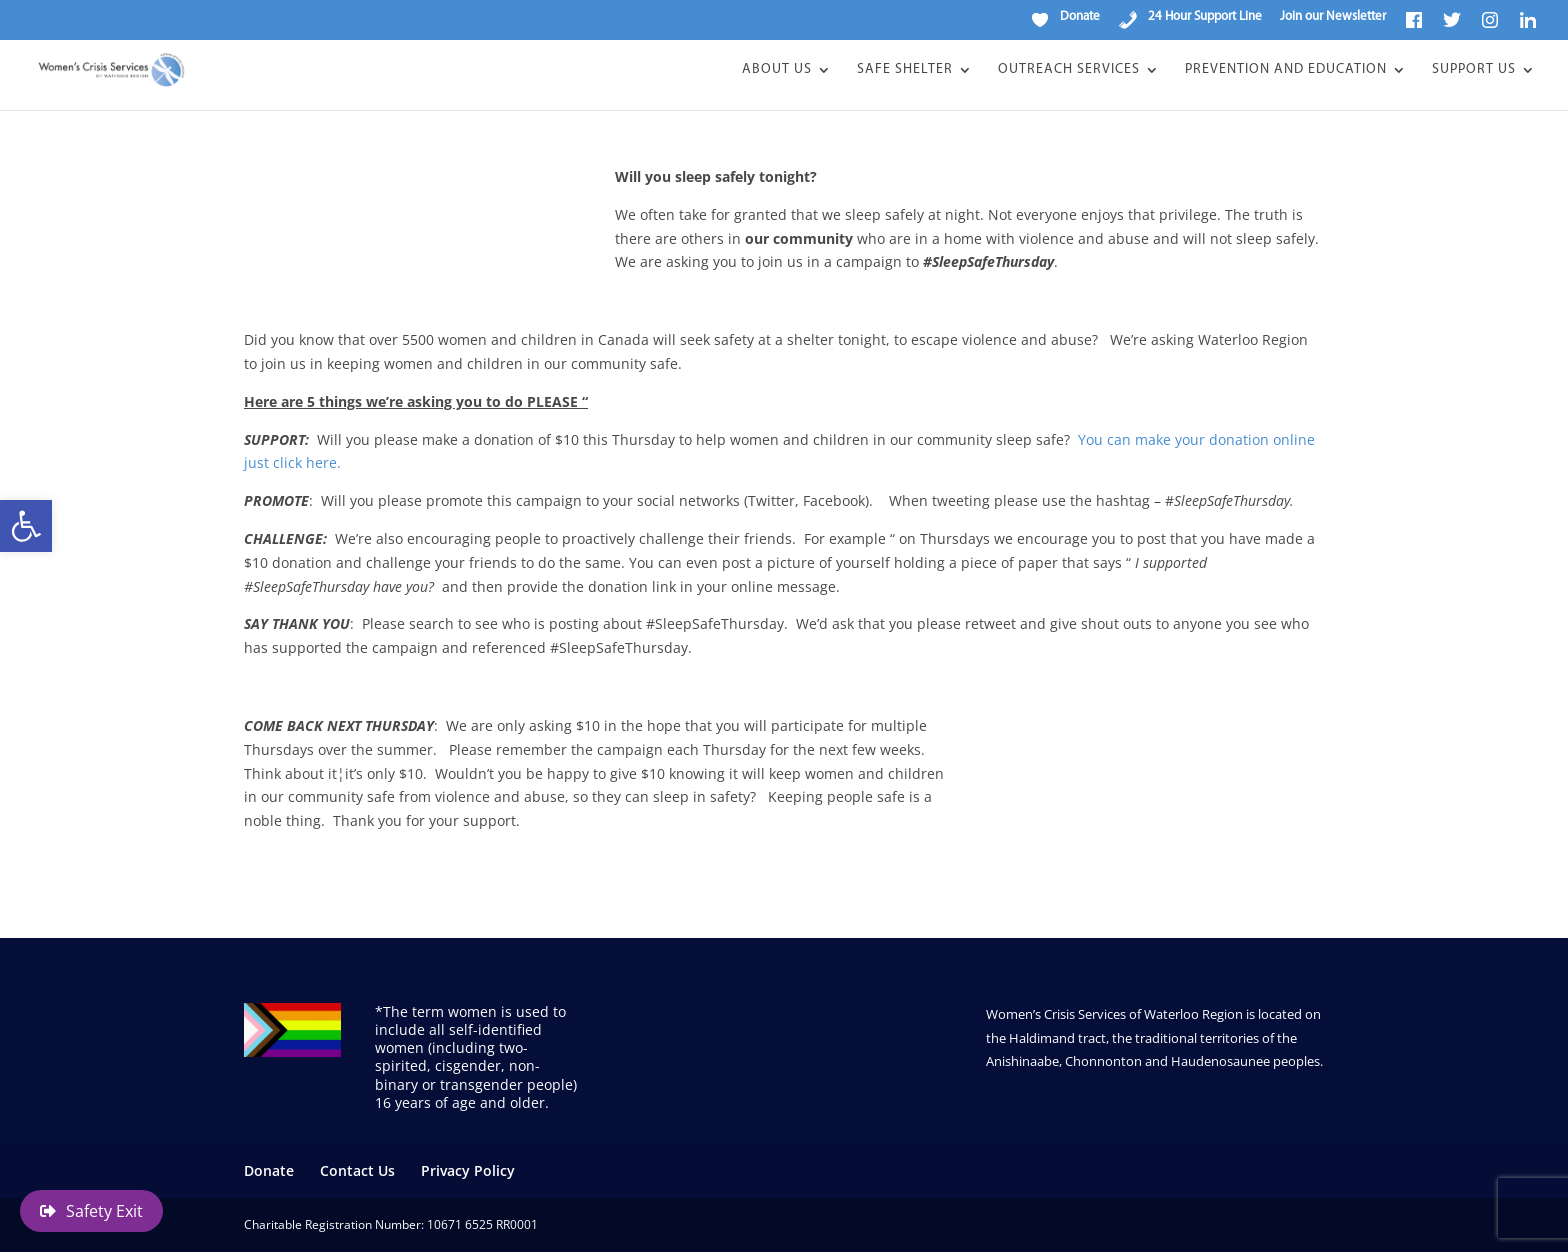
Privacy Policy (468, 1170)
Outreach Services (1069, 70)
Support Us (1474, 70)
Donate (269, 1170)
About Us (777, 70)
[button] (26, 526)
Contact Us (357, 1170)
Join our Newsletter (1333, 16)
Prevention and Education (1286, 70)
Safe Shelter (905, 70)
